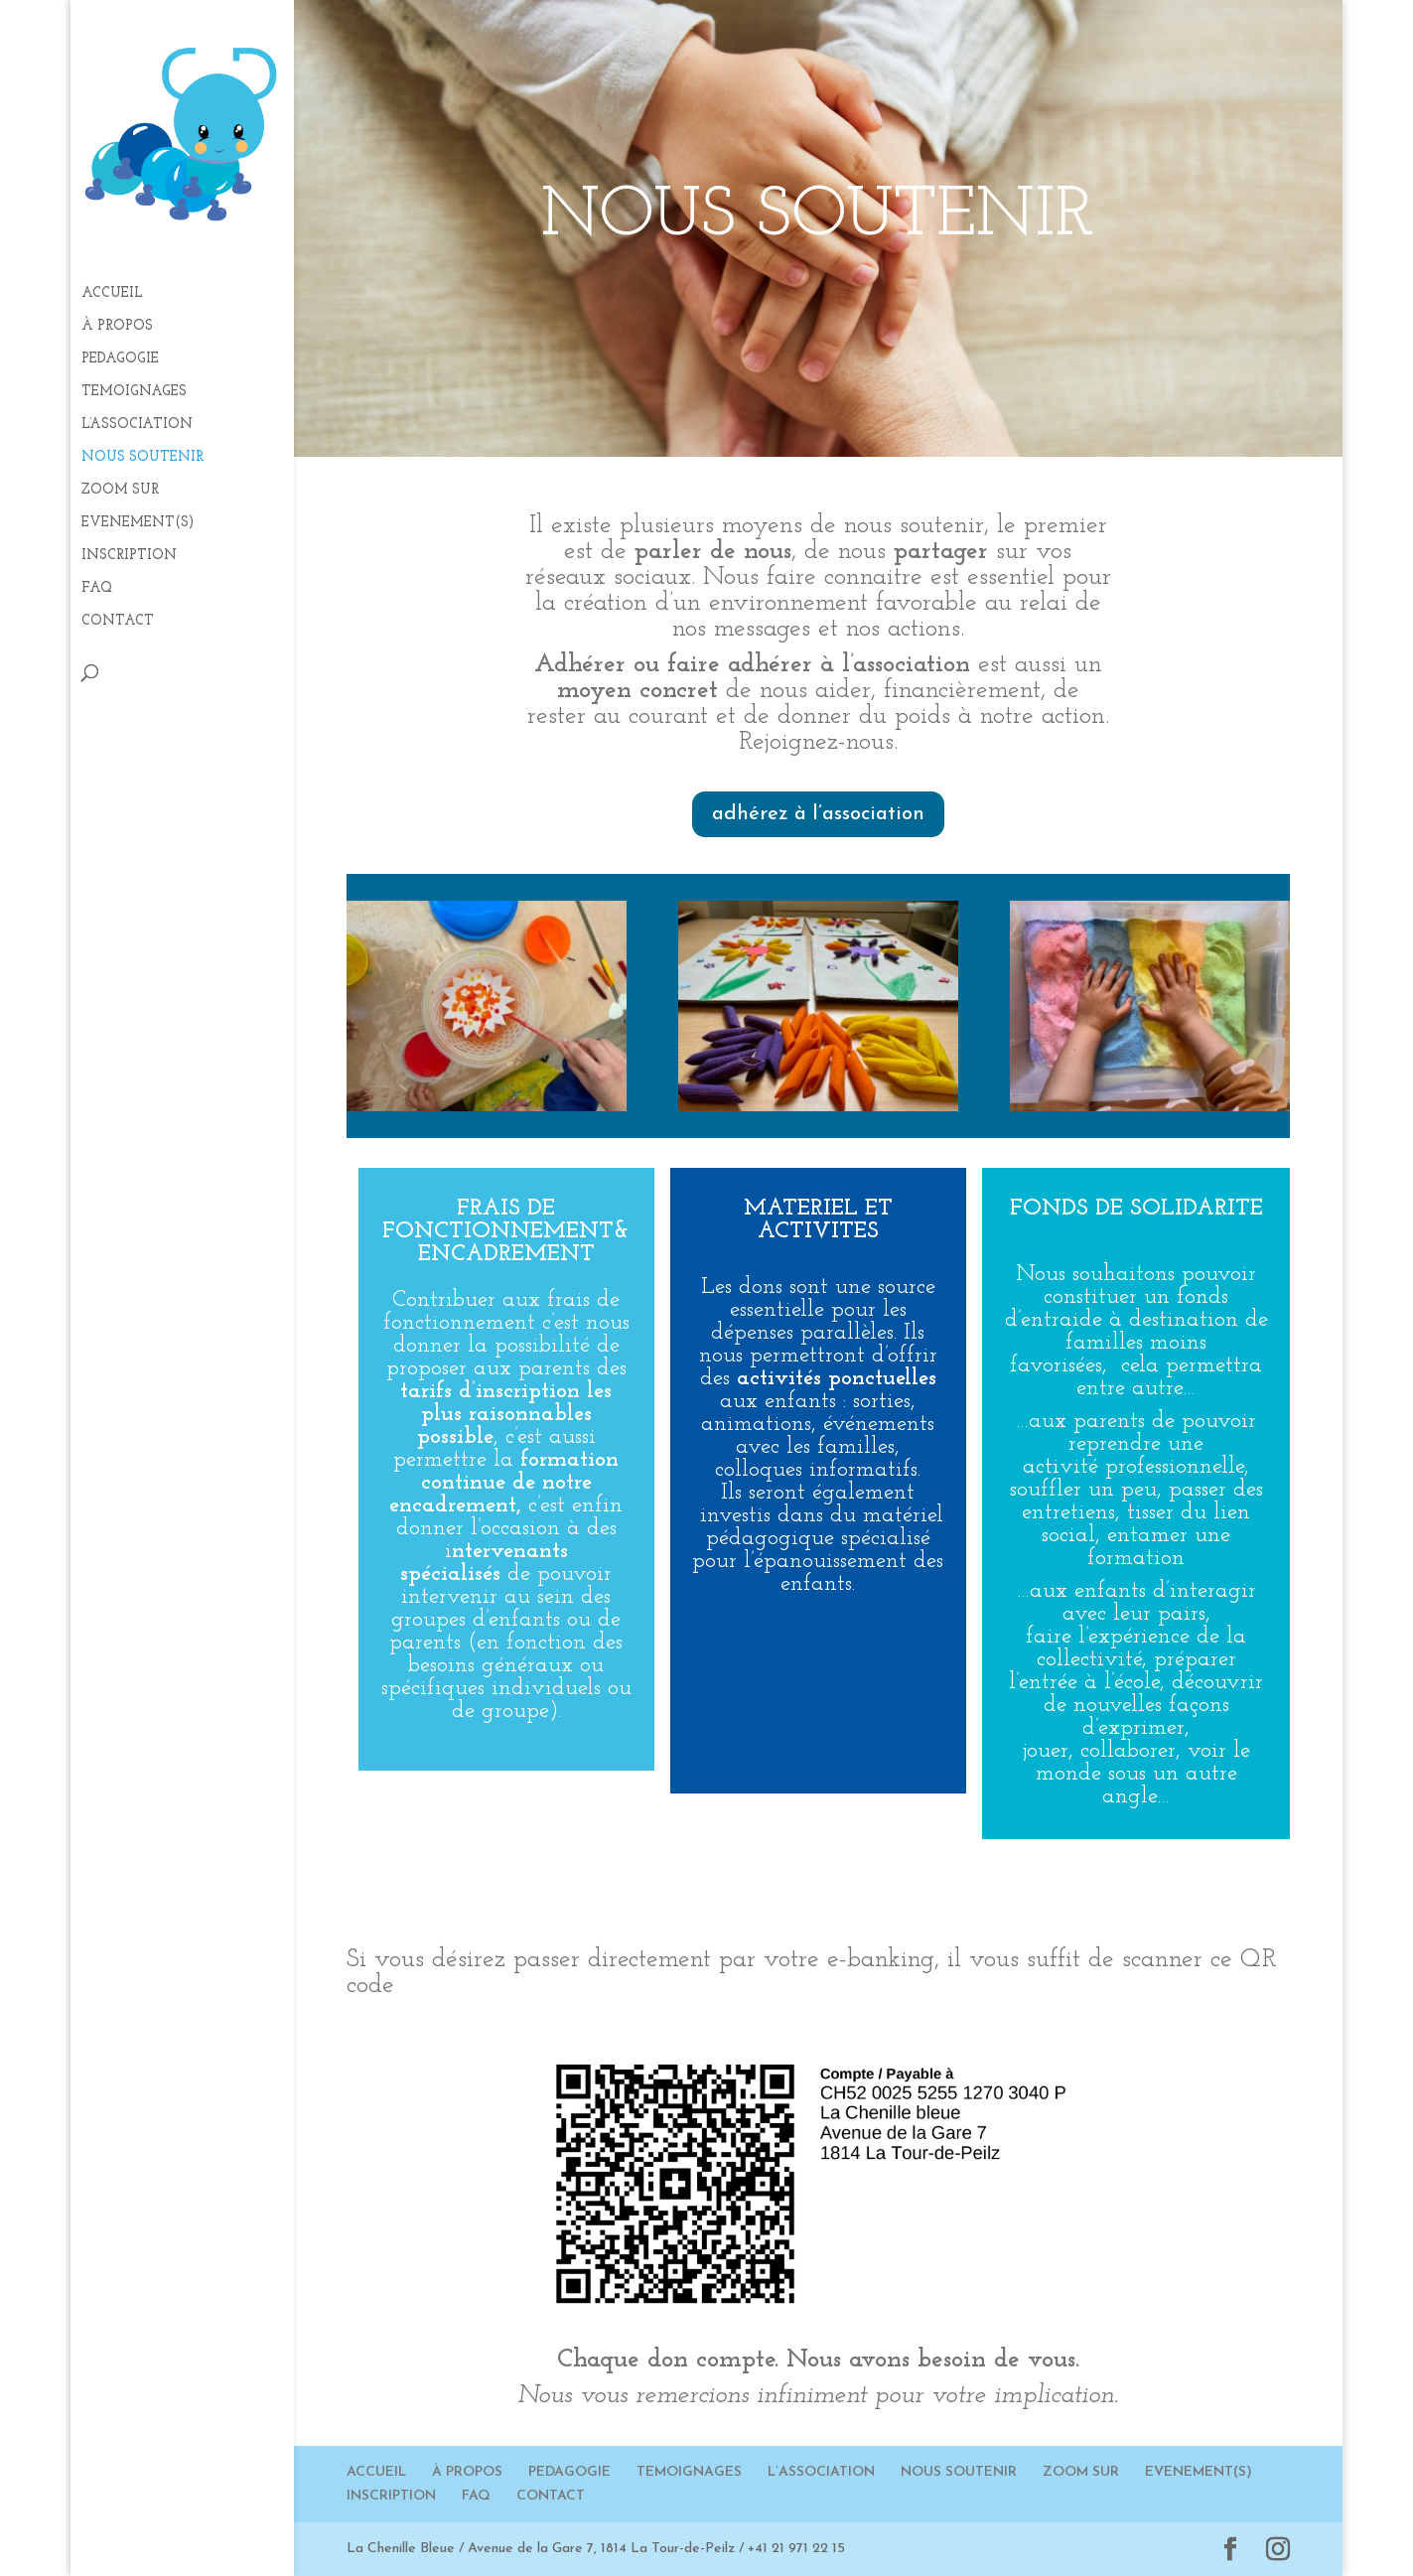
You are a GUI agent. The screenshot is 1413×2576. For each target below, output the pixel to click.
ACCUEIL (112, 294)
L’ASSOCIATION (137, 425)
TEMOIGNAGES (134, 392)
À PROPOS (117, 327)
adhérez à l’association (818, 814)
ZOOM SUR (120, 491)
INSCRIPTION (129, 556)
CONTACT (117, 622)
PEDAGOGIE (120, 359)
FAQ (96, 589)
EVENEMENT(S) (137, 523)
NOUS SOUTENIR (142, 458)
